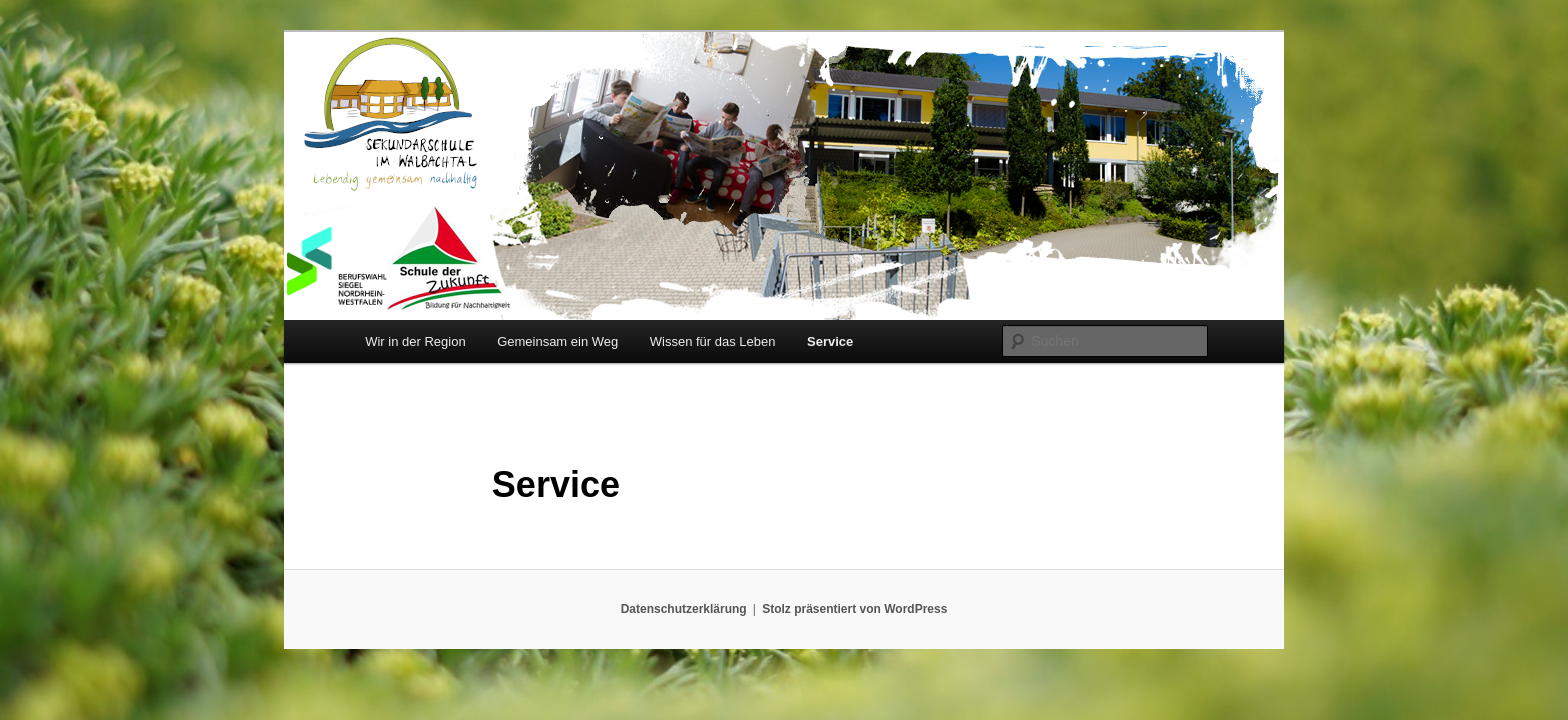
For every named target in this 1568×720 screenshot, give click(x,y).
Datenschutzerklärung (684, 609)
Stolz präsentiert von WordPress (854, 609)
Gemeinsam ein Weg (557, 341)
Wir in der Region (415, 341)
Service (830, 341)
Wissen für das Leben (713, 341)
